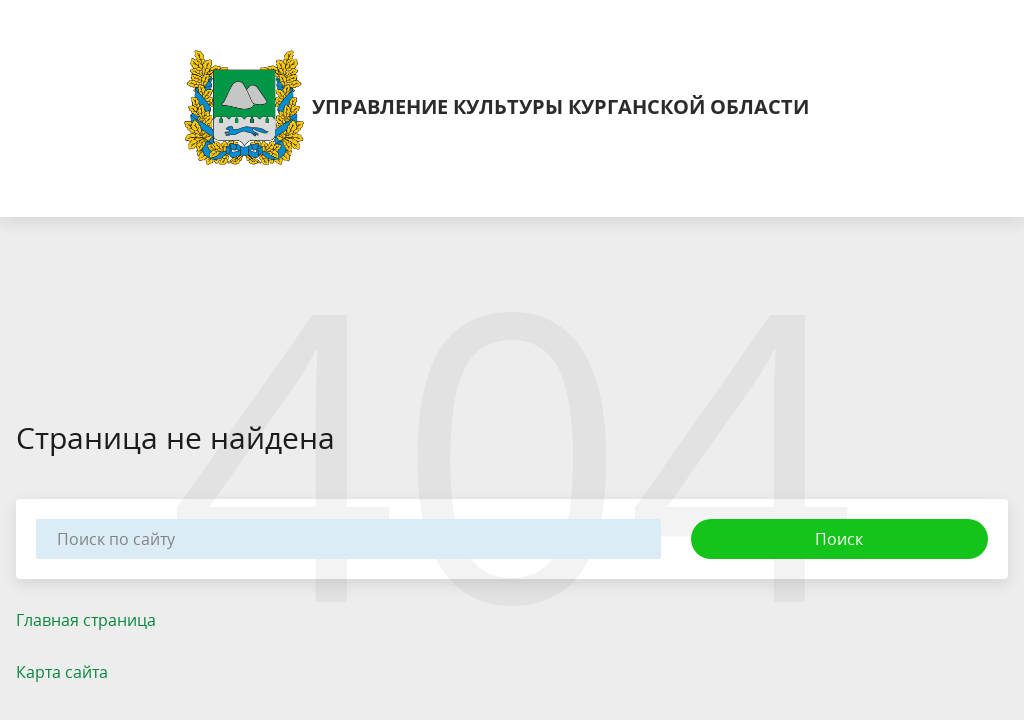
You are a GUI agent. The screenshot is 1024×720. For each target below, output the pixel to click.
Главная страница (86, 620)
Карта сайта (62, 672)
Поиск (839, 539)
